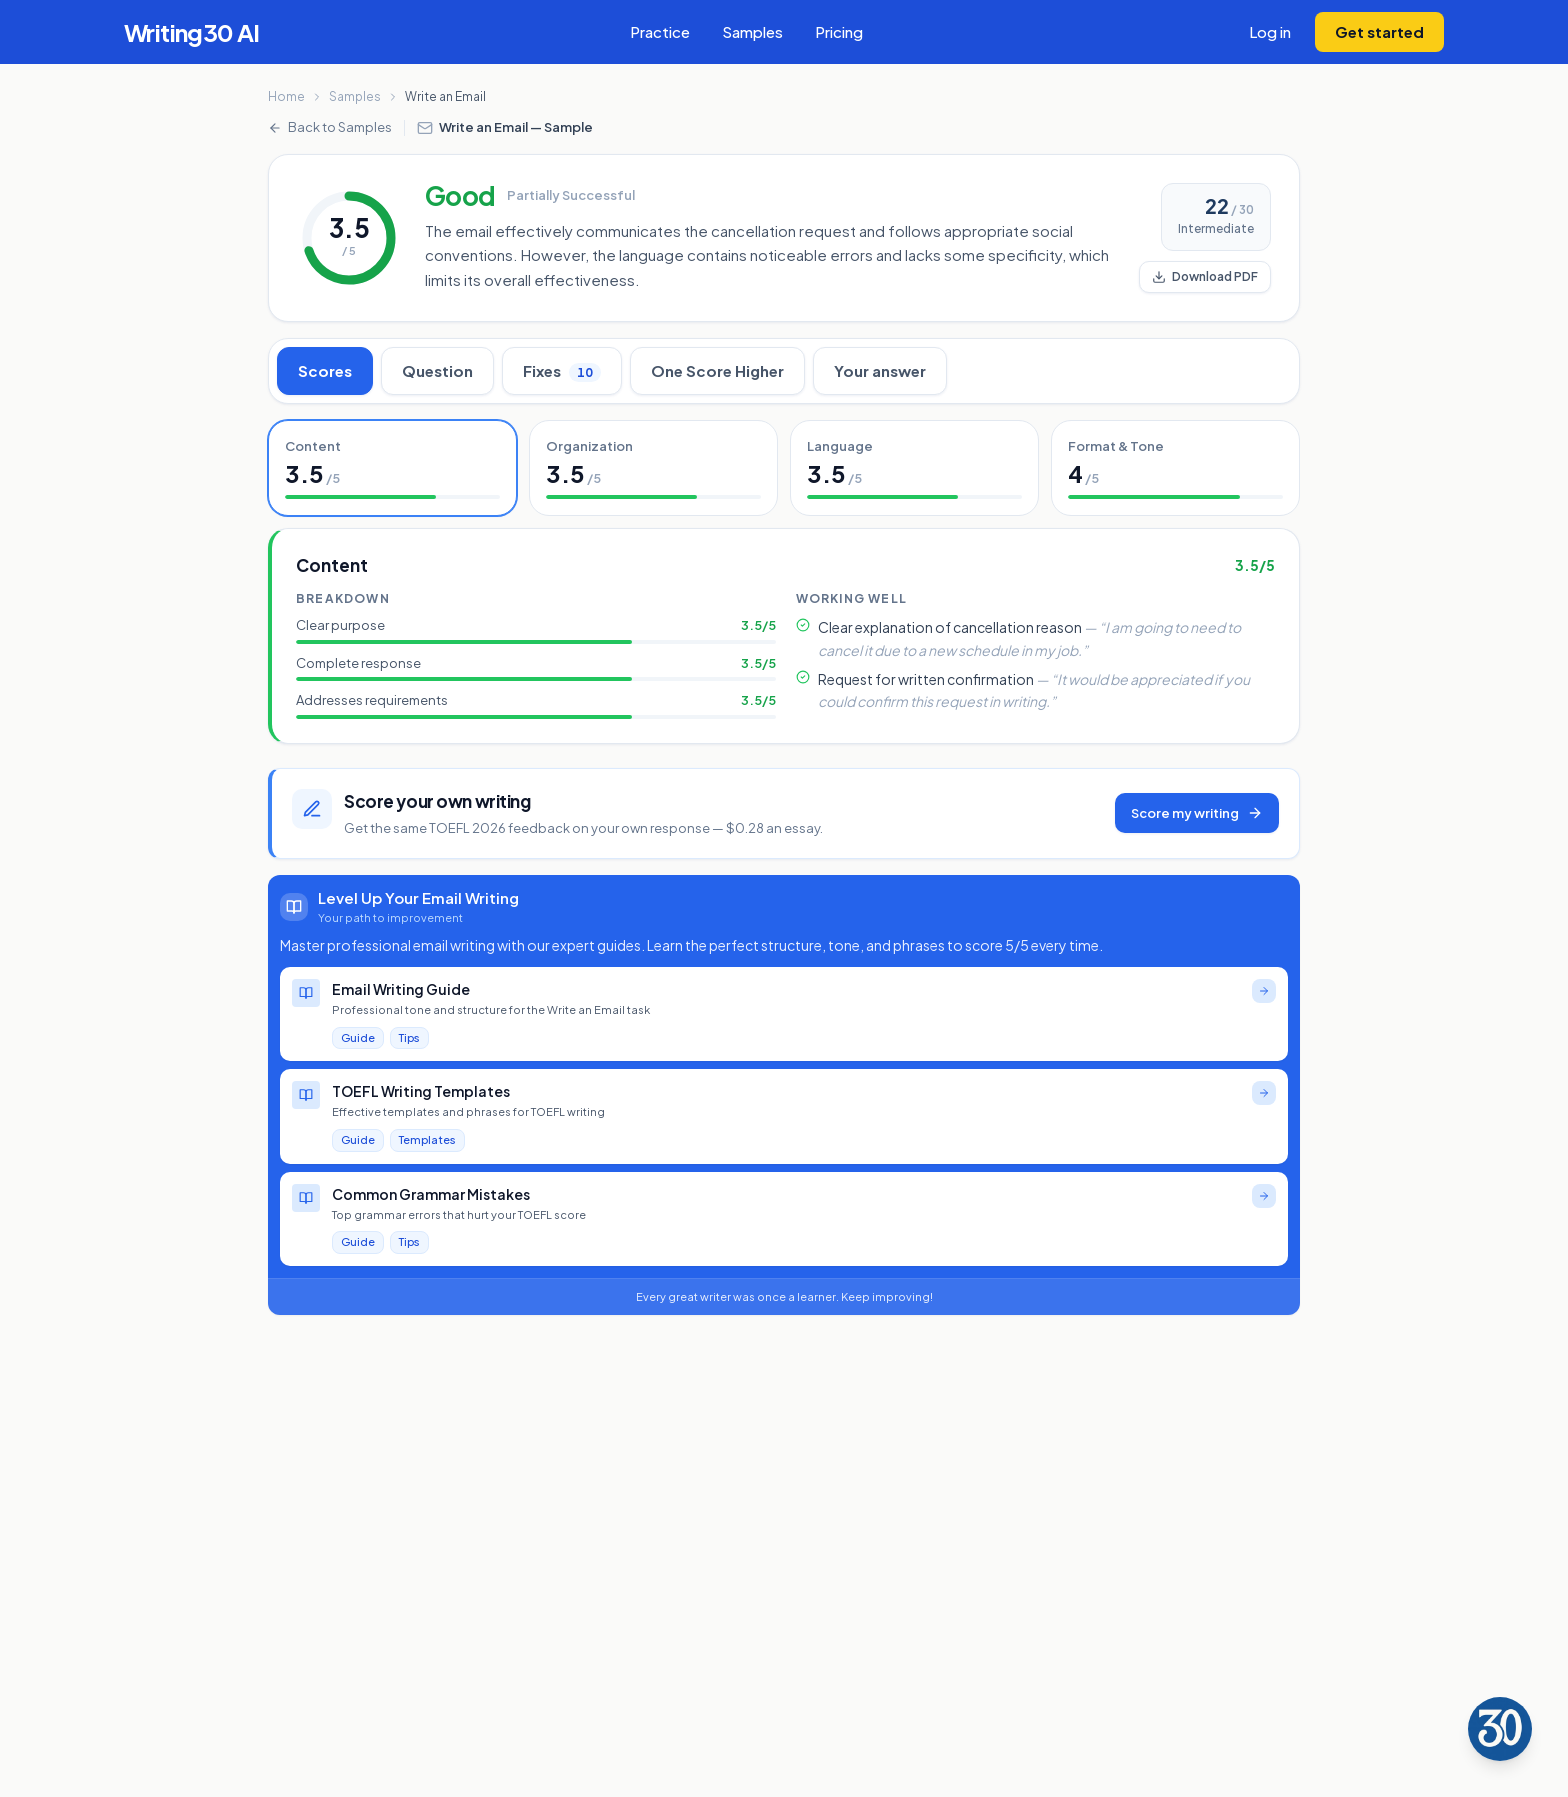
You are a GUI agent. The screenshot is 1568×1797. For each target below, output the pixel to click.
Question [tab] (437, 370)
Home (286, 96)
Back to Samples (330, 127)
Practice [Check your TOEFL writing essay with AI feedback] (660, 31)
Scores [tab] (325, 370)
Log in (1270, 31)
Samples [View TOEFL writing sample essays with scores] (752, 31)
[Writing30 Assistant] (1500, 1729)
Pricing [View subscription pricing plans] (839, 31)
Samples (355, 96)
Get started (1379, 31)
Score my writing (1197, 813)
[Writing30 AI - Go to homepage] (192, 32)
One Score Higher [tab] (717, 370)
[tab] (392, 468)
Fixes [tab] (562, 371)
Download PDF (1205, 276)
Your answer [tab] (880, 370)
